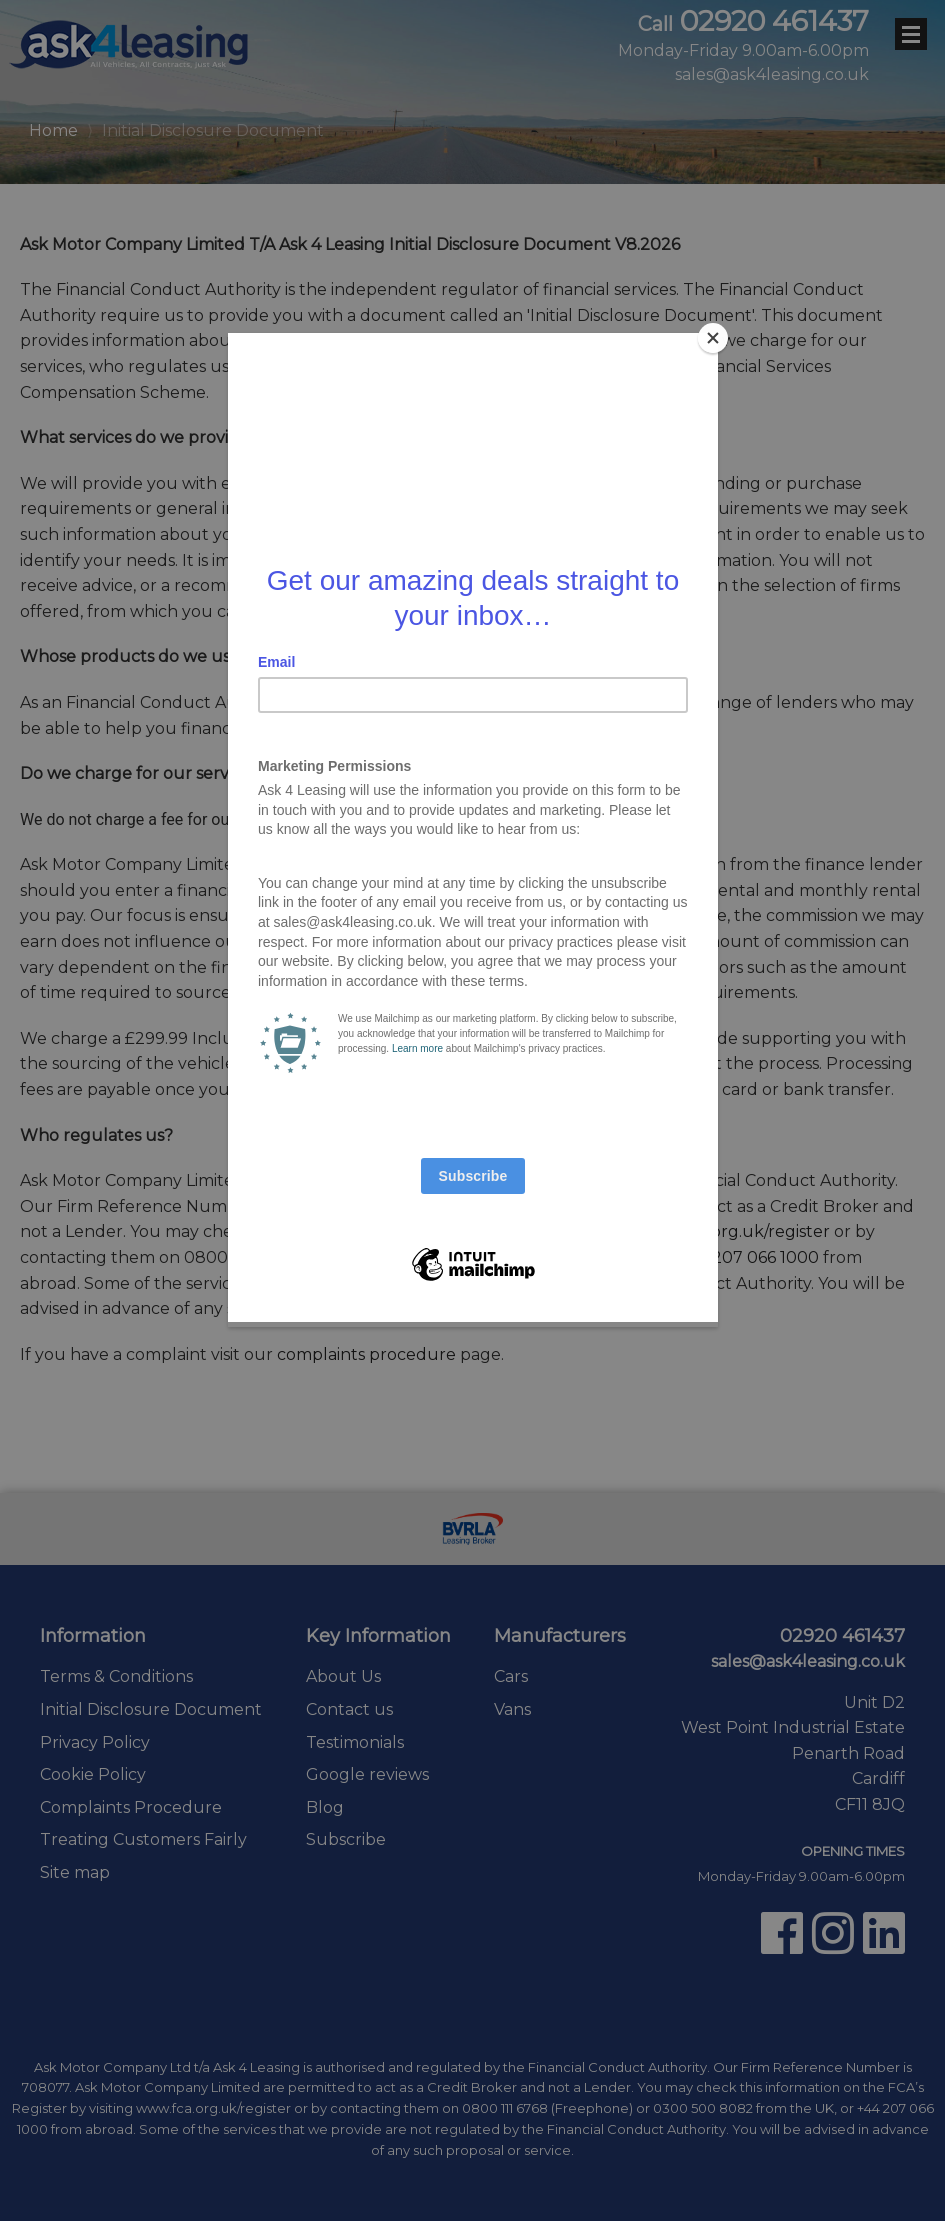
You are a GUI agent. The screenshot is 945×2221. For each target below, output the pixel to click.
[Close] (713, 338)
